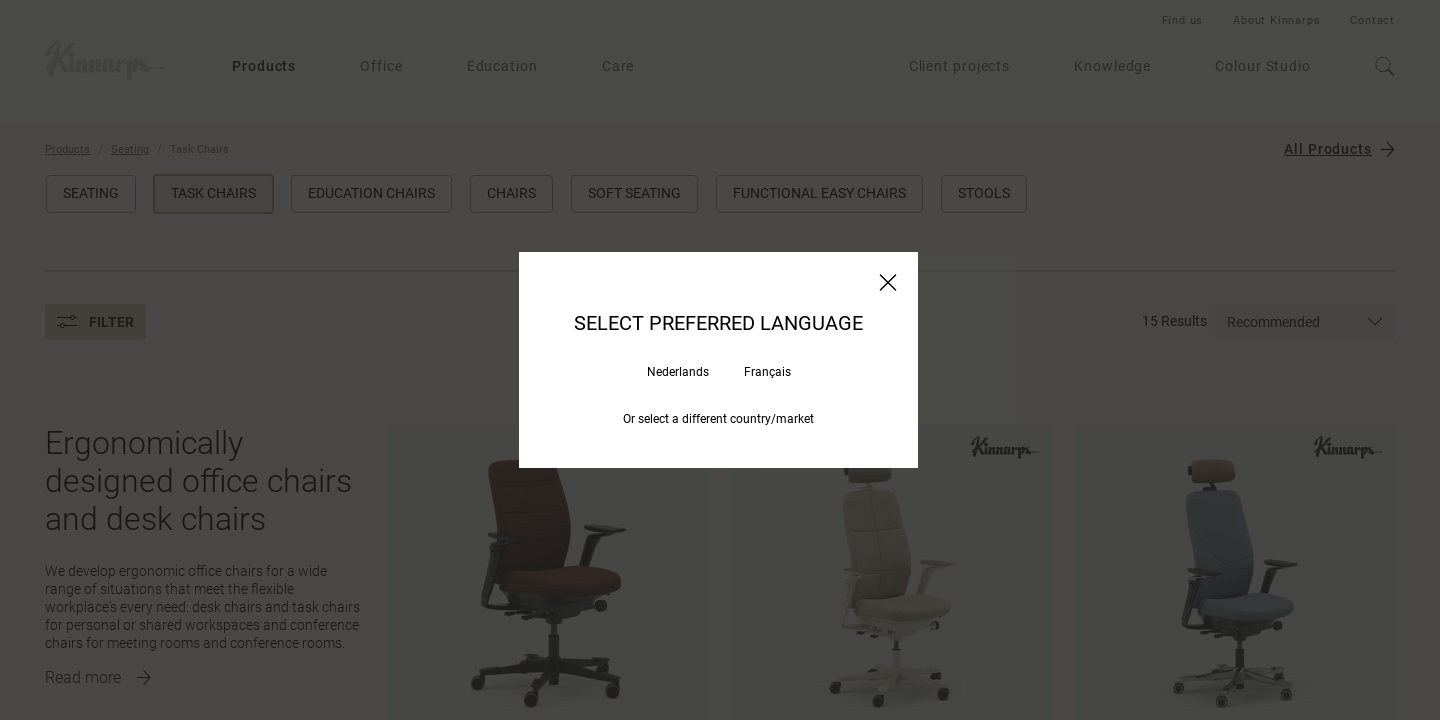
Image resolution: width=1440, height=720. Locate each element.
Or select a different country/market (718, 419)
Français (767, 372)
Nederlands (678, 372)
